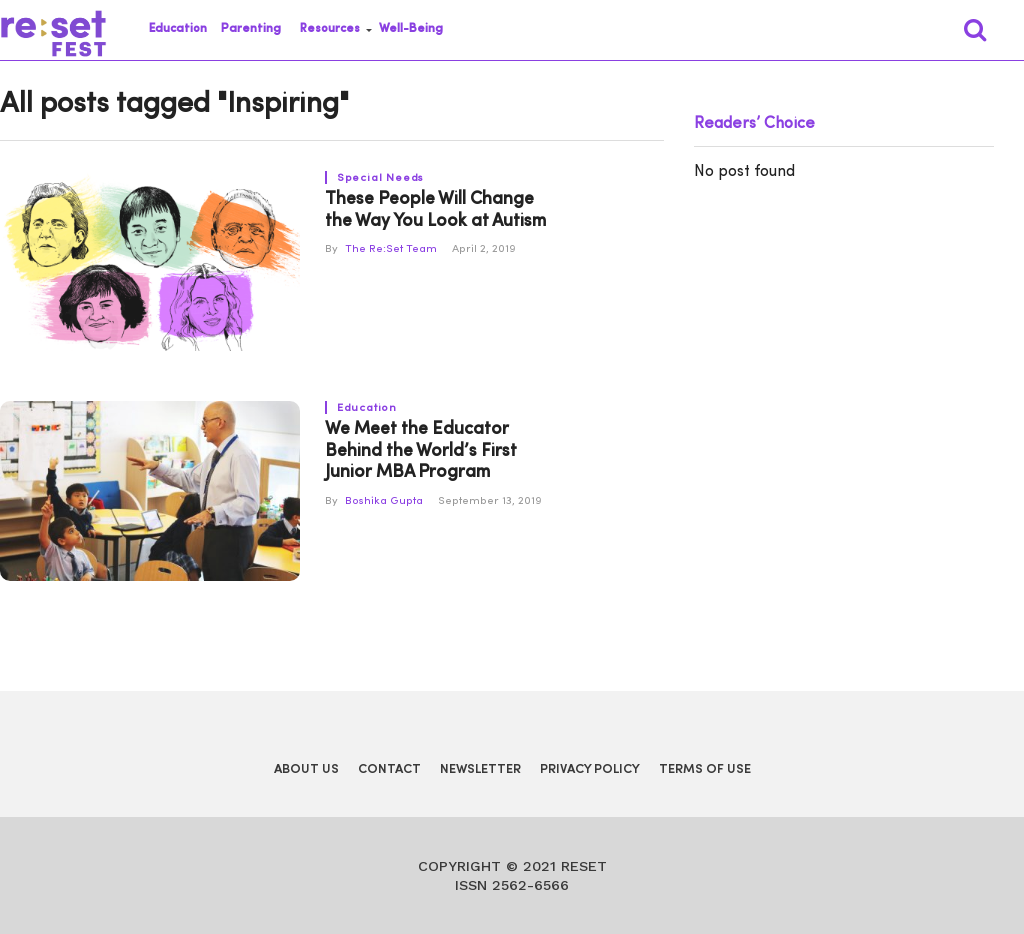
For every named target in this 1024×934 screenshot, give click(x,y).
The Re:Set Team (391, 249)
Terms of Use (705, 769)
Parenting (251, 29)
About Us (306, 769)
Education (178, 29)
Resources (330, 29)
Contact (389, 769)
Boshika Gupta (384, 501)
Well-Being (411, 29)
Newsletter (480, 769)
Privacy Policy (590, 769)
